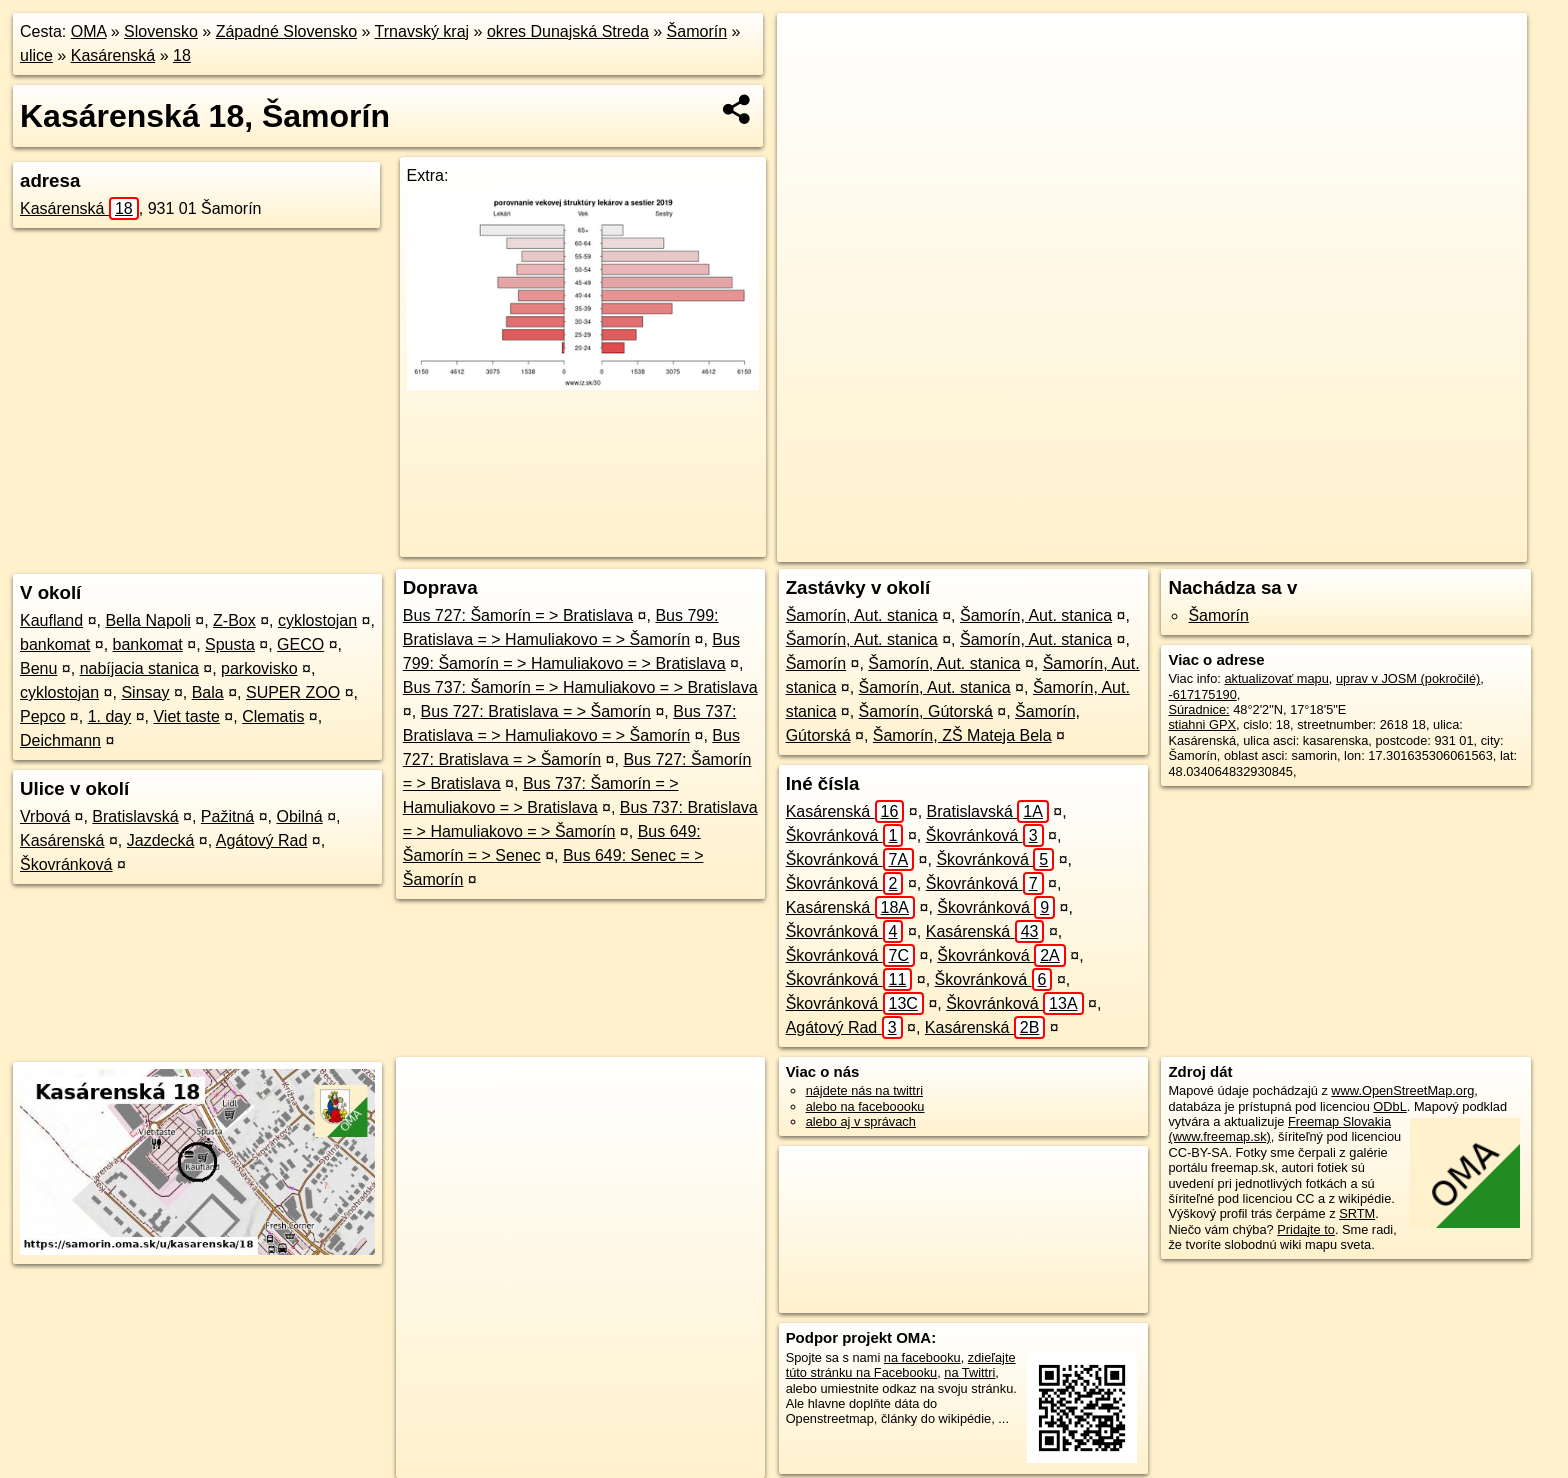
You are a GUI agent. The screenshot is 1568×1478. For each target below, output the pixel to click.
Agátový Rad (262, 840)
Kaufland (51, 620)
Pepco (42, 716)
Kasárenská (113, 55)
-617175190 (1202, 694)
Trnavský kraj (422, 31)
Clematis (273, 716)
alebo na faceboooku (865, 1106)
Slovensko (161, 31)
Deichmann (60, 740)
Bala (208, 692)
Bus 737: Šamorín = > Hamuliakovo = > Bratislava (580, 687)
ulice (36, 55)
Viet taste (186, 716)
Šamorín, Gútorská (926, 711)
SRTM (1357, 1213)
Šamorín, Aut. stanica (862, 615)
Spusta (230, 644)
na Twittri (969, 1372)
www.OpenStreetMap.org (1402, 1090)
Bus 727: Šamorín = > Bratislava (518, 615)
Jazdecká (161, 840)
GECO (300, 644)
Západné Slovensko (286, 31)
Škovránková (66, 864)
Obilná (299, 816)
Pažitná (227, 816)
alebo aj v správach (861, 1121)
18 (182, 55)
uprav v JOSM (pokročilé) (1408, 678)
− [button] (811, 78)
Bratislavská (135, 816)
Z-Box (234, 620)
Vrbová (45, 816)
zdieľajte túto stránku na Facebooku (901, 1365)
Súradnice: (1198, 709)
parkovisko (259, 668)
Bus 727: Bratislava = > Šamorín (536, 711)
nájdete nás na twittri (864, 1090)
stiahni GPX (1202, 724)
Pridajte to (1306, 1229)
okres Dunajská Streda (568, 31)
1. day (110, 716)
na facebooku (922, 1357)
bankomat (55, 644)
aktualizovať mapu (1276, 678)
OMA (89, 31)
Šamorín (697, 31)
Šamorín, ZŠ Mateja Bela (962, 735)
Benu (38, 668)
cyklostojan (317, 620)
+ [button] (811, 47)
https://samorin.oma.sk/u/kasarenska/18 (1417, 547)
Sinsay (145, 692)
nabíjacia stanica (139, 668)
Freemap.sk (1247, 547)
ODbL (1389, 1106)
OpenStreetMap (1144, 547)
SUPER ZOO (293, 692)
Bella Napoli (147, 620)
